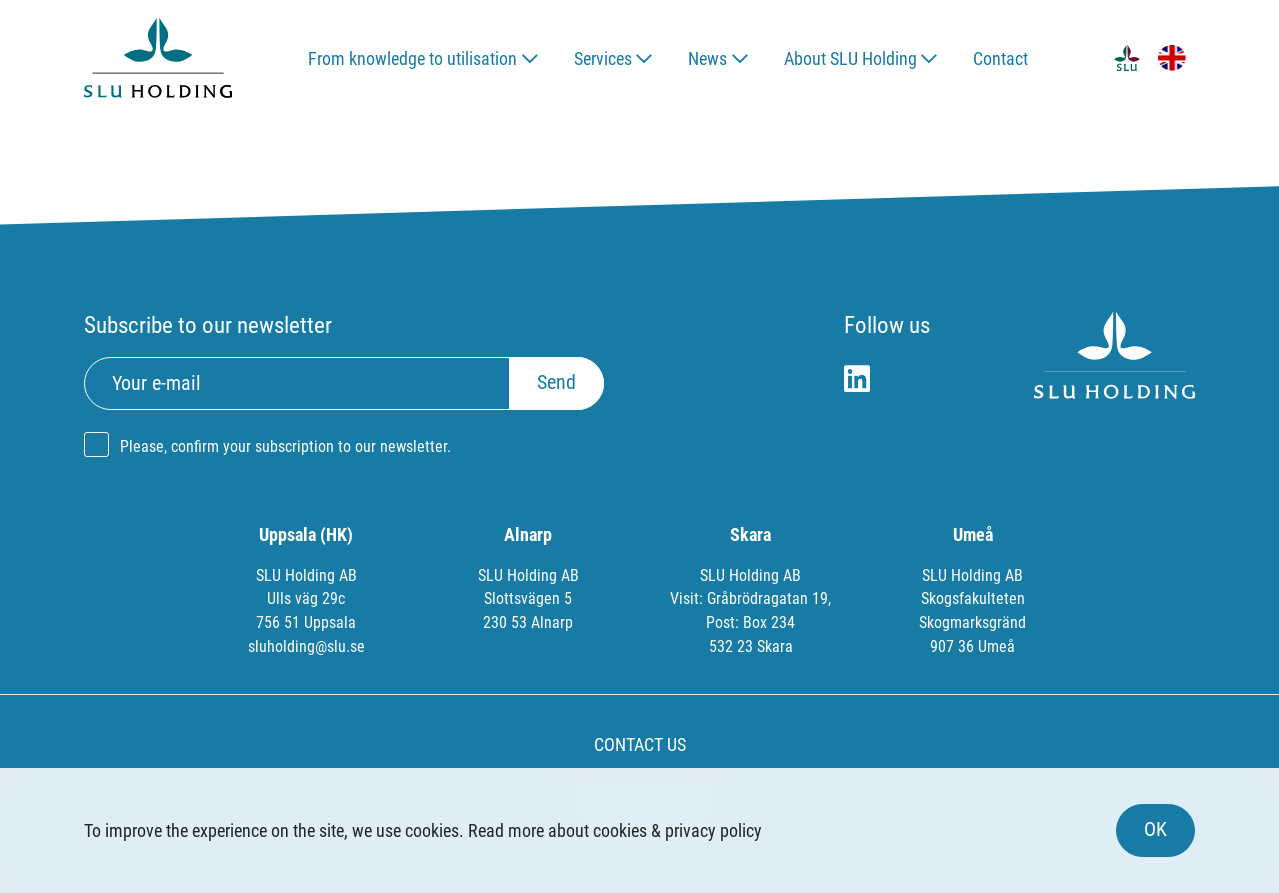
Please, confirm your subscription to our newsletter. (285, 446)
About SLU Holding (850, 58)
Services (603, 58)
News (707, 58)
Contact (1000, 58)
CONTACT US (640, 744)
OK (1155, 829)
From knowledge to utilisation (412, 58)
